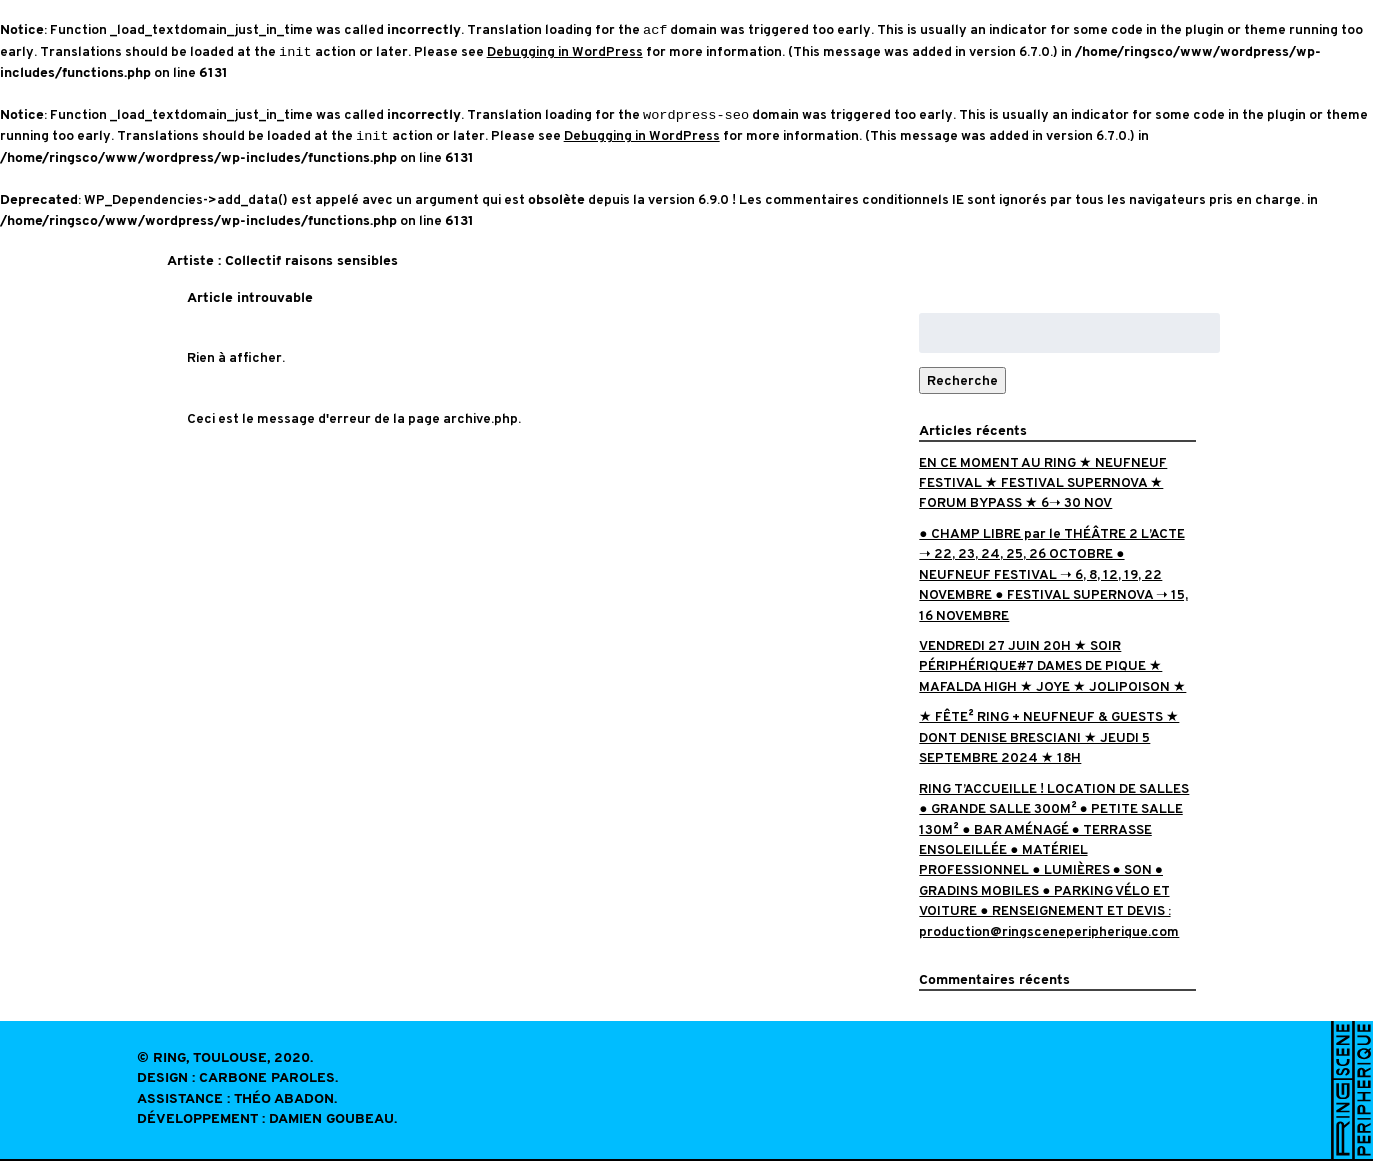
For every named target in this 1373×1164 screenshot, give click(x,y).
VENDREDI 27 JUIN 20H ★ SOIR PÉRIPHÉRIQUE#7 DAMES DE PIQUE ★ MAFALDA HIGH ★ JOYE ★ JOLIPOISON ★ (1052, 669)
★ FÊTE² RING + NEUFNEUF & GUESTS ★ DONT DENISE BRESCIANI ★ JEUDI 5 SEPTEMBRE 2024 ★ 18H (1049, 740)
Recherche (962, 383)
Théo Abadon (284, 1102)
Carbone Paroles (267, 1081)
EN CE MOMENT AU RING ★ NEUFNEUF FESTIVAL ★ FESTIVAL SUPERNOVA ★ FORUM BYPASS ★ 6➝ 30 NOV (1043, 486)
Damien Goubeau (331, 1122)
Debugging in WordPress (565, 53)
